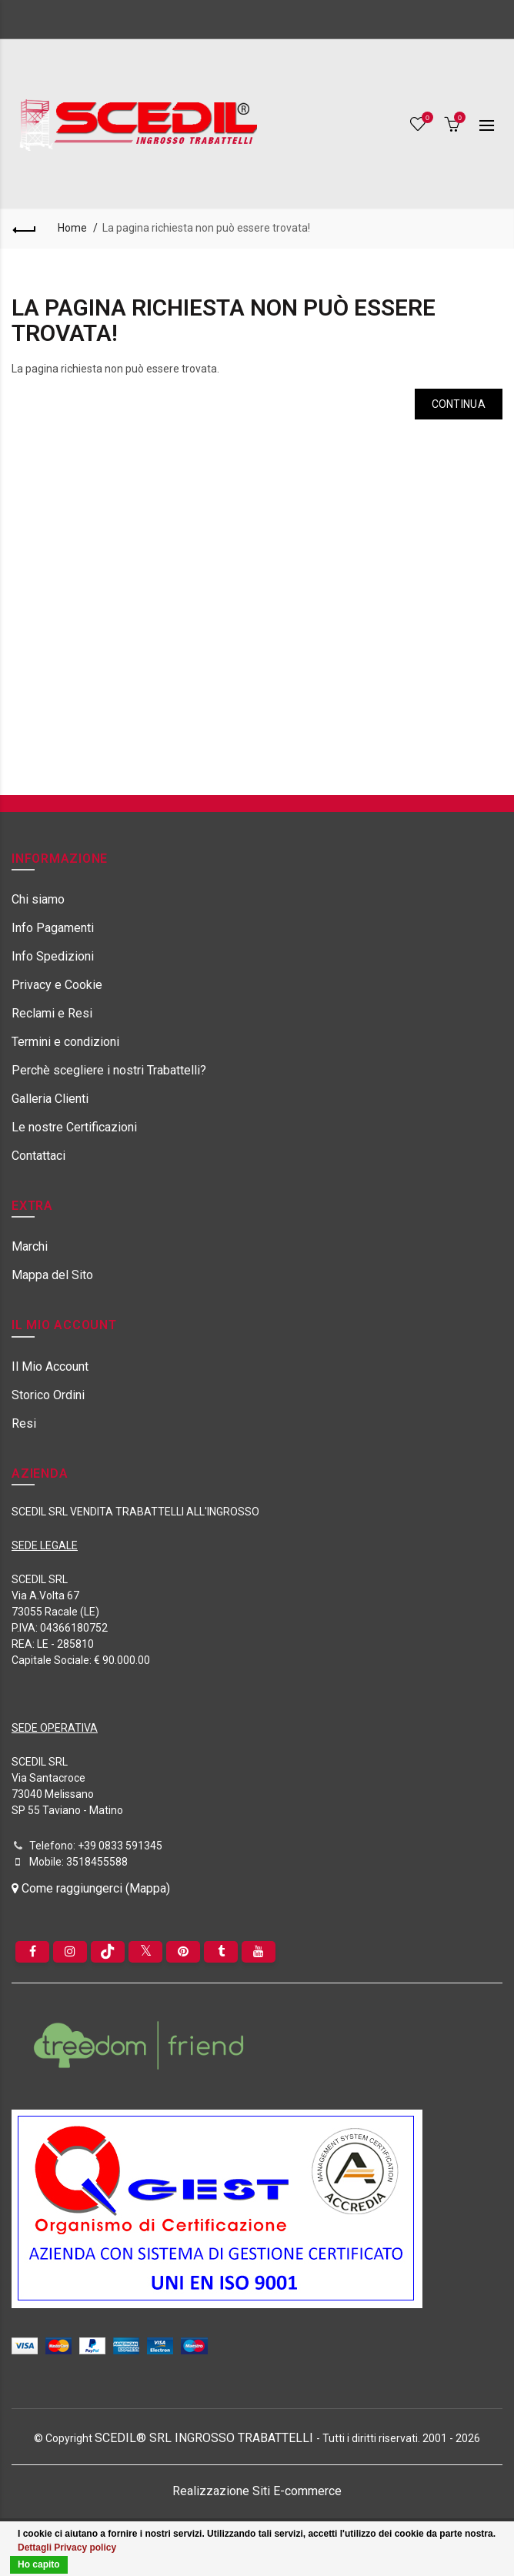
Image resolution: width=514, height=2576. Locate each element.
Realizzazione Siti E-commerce (257, 2491)
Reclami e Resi (52, 1013)
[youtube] (258, 1952)
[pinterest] (183, 1952)
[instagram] (70, 1952)
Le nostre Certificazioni (74, 1127)
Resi (24, 1423)
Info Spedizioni (53, 956)
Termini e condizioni (65, 1041)
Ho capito (39, 2564)
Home (72, 228)
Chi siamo (38, 899)
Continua (459, 404)
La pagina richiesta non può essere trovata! (206, 228)
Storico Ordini (48, 1395)
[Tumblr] (221, 1952)
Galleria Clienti (50, 1098)
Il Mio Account (50, 1366)
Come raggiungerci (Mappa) (91, 1888)
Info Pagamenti (53, 927)
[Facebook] (32, 1952)
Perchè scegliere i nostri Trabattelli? (109, 1070)
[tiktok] (108, 1952)
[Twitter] (145, 1952)
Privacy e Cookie (57, 984)
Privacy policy (85, 2547)
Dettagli (35, 2547)
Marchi (30, 1246)
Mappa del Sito (52, 1275)
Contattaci (38, 1155)
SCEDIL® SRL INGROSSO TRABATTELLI (205, 2438)
